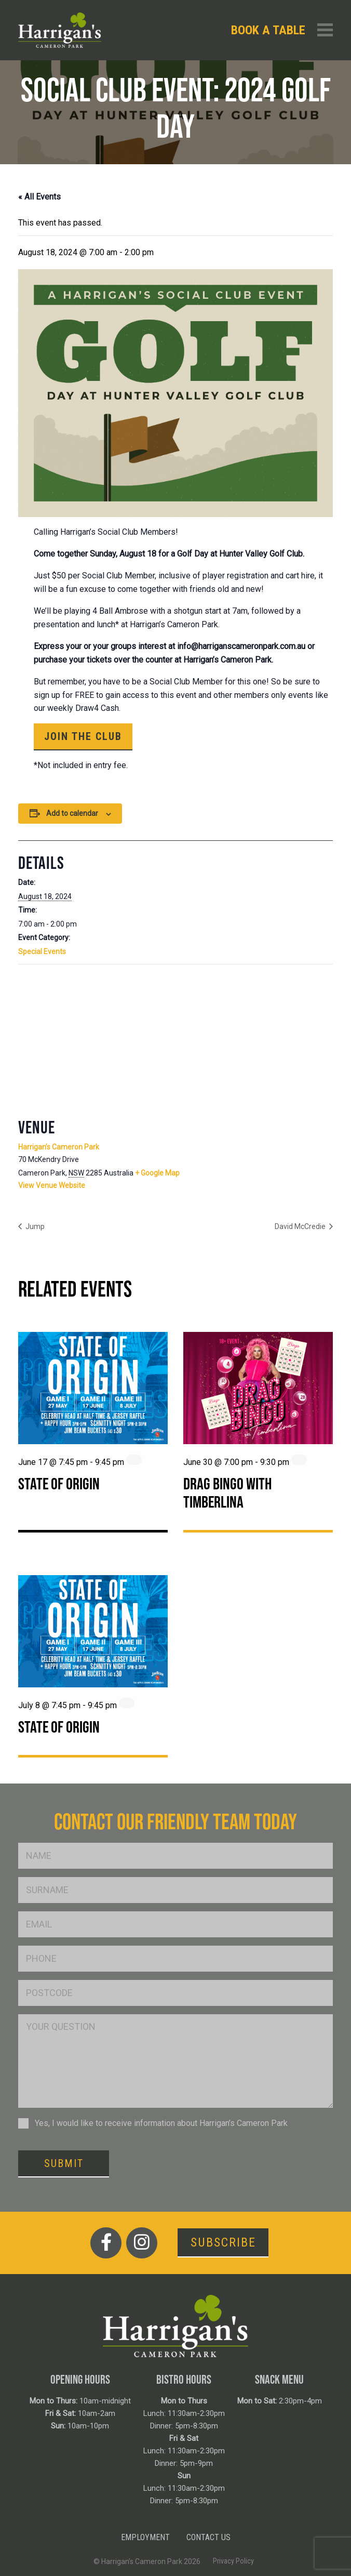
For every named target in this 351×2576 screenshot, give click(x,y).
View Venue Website (51, 1185)
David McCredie (301, 1226)
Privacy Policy (233, 2561)
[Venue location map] (175, 1039)
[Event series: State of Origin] (134, 1460)
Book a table (268, 30)
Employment (145, 2537)
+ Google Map (157, 1173)
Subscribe (223, 2242)
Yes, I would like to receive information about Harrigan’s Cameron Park (161, 2123)
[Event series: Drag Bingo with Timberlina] (299, 1460)
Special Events (42, 951)
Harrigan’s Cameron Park (58, 1147)
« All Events (39, 197)
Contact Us (208, 2537)
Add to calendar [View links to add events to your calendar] (72, 813)
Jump (34, 1226)
